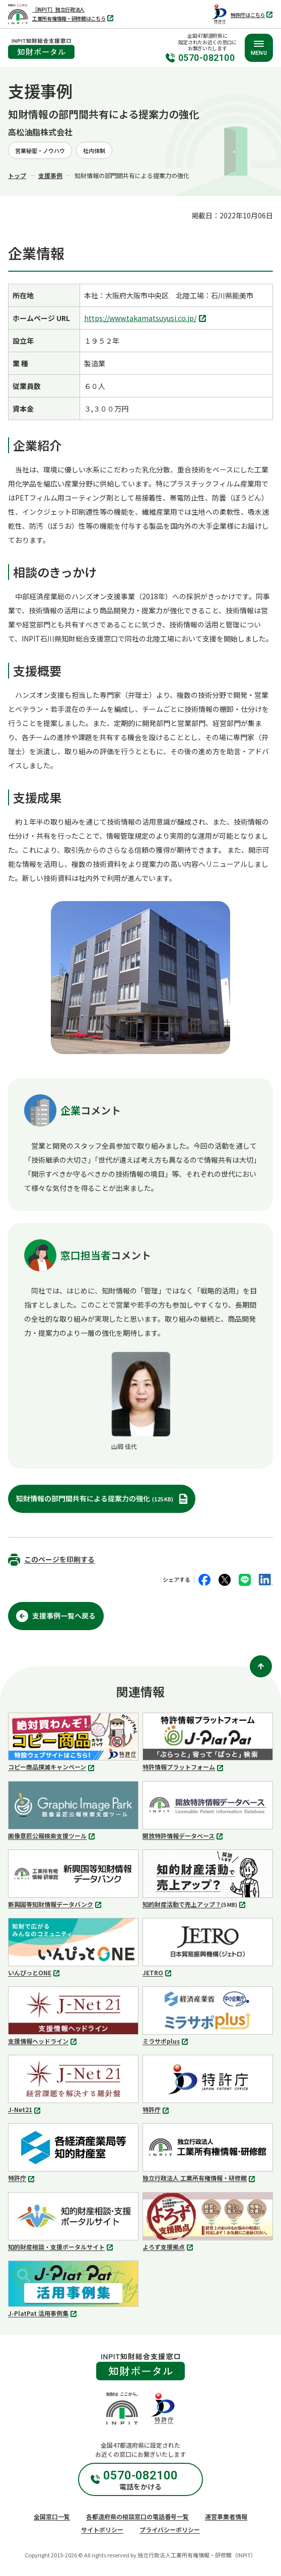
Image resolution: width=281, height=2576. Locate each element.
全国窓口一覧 (52, 2516)
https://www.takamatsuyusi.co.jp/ (146, 318)
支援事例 (50, 175)
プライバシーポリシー (169, 2529)
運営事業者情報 (226, 2516)
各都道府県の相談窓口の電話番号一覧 (137, 2516)
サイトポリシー (102, 2529)
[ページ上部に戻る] (261, 1666)
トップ (17, 175)
